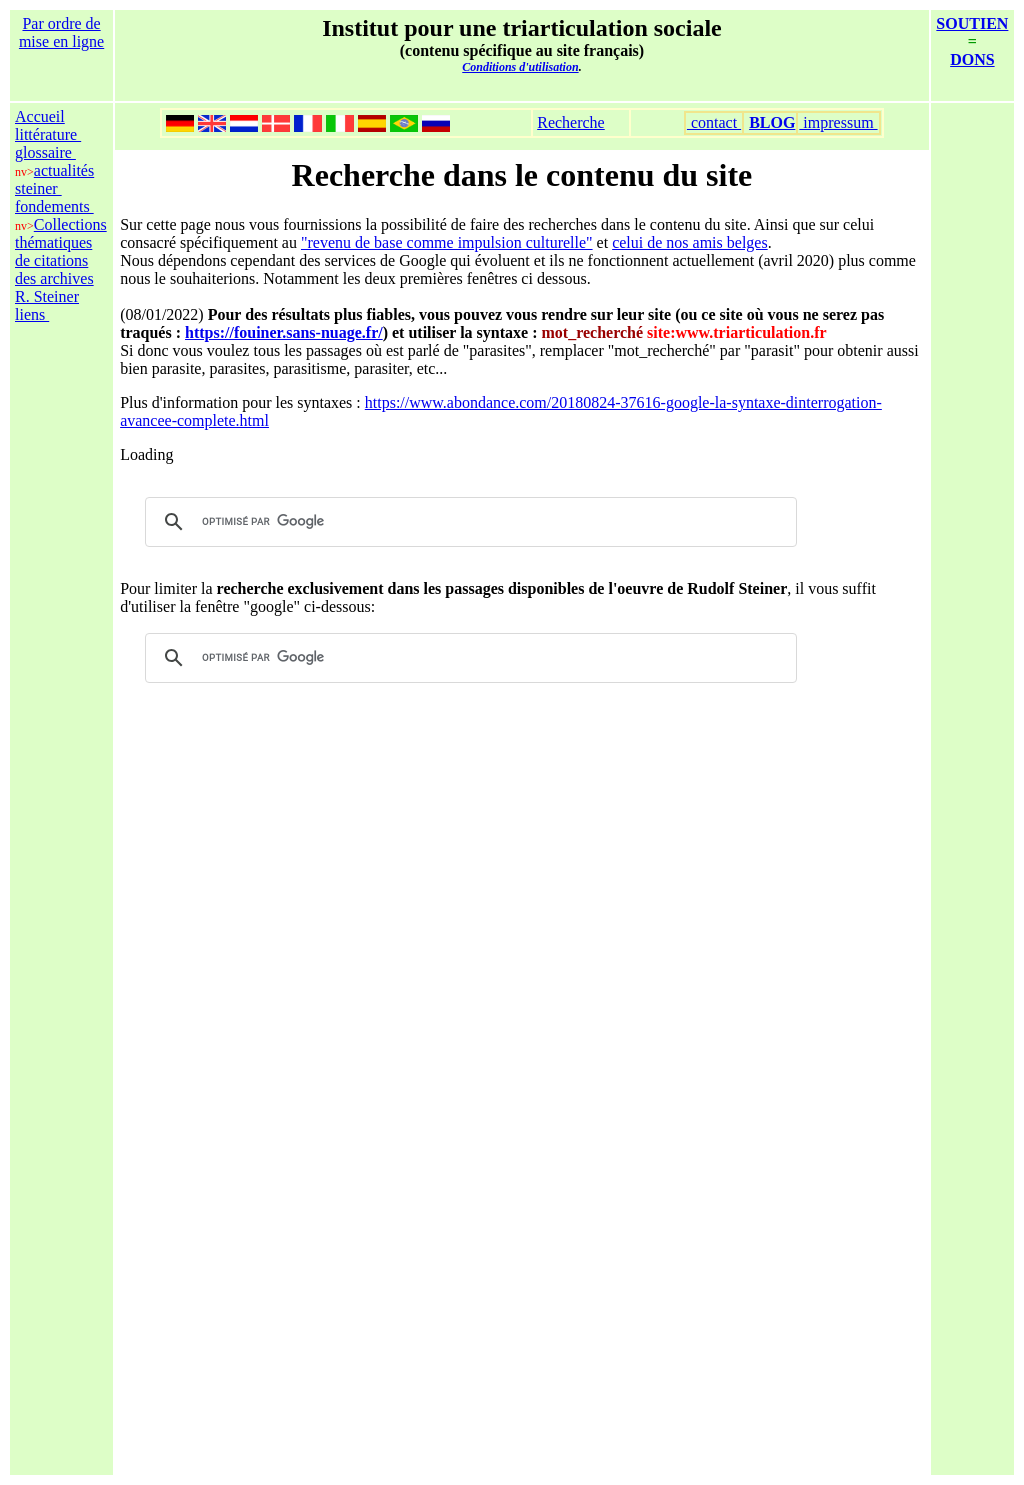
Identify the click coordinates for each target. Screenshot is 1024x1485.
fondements (54, 206)
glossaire (45, 152)
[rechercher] (468, 522)
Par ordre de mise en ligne (61, 32)
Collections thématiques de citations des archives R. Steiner (61, 260)
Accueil (40, 116)
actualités (64, 170)
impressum (838, 122)
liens (32, 314)
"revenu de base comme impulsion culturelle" (447, 242)
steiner (38, 188)
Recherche (571, 122)
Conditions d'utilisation (520, 67)
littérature (48, 134)
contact (714, 122)
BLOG (772, 122)
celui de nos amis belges (690, 242)
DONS (972, 59)
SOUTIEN (972, 23)
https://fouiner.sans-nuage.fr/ (284, 332)
